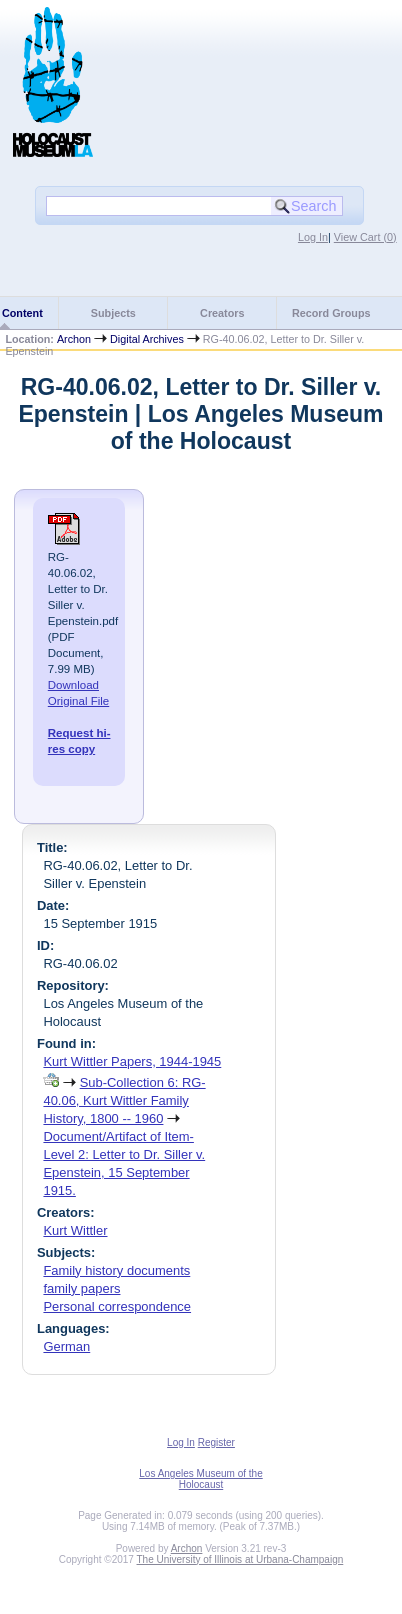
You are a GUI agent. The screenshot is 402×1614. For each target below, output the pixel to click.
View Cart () (365, 237)
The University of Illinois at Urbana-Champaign (240, 1559)
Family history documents (116, 1270)
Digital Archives (147, 339)
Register (216, 1442)
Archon (74, 339)
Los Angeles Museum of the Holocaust (200, 1479)
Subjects (113, 313)
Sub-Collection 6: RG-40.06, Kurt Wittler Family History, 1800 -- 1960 (124, 1100)
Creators (222, 313)
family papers (81, 1288)
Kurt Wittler (75, 1230)
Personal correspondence (117, 1306)
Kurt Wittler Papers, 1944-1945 (132, 1061)
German (66, 1346)
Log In (313, 237)
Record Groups (331, 313)
